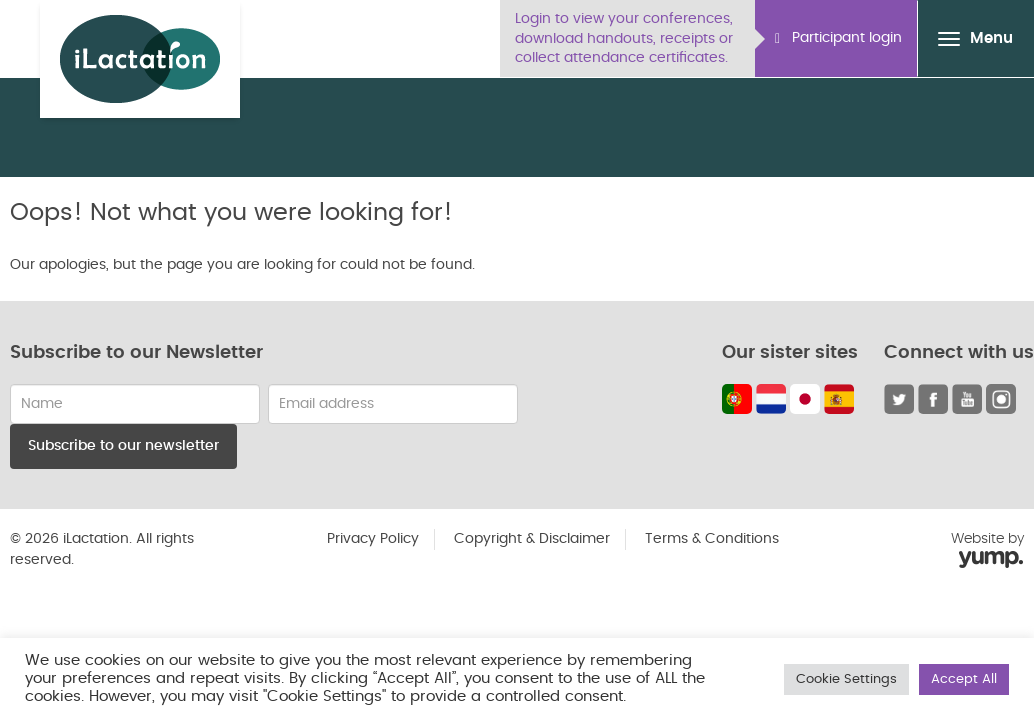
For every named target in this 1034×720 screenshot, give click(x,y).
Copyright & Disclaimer (532, 539)
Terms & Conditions (712, 539)
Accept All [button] (964, 679)
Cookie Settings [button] (846, 679)
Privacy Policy (373, 539)
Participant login (838, 38)
